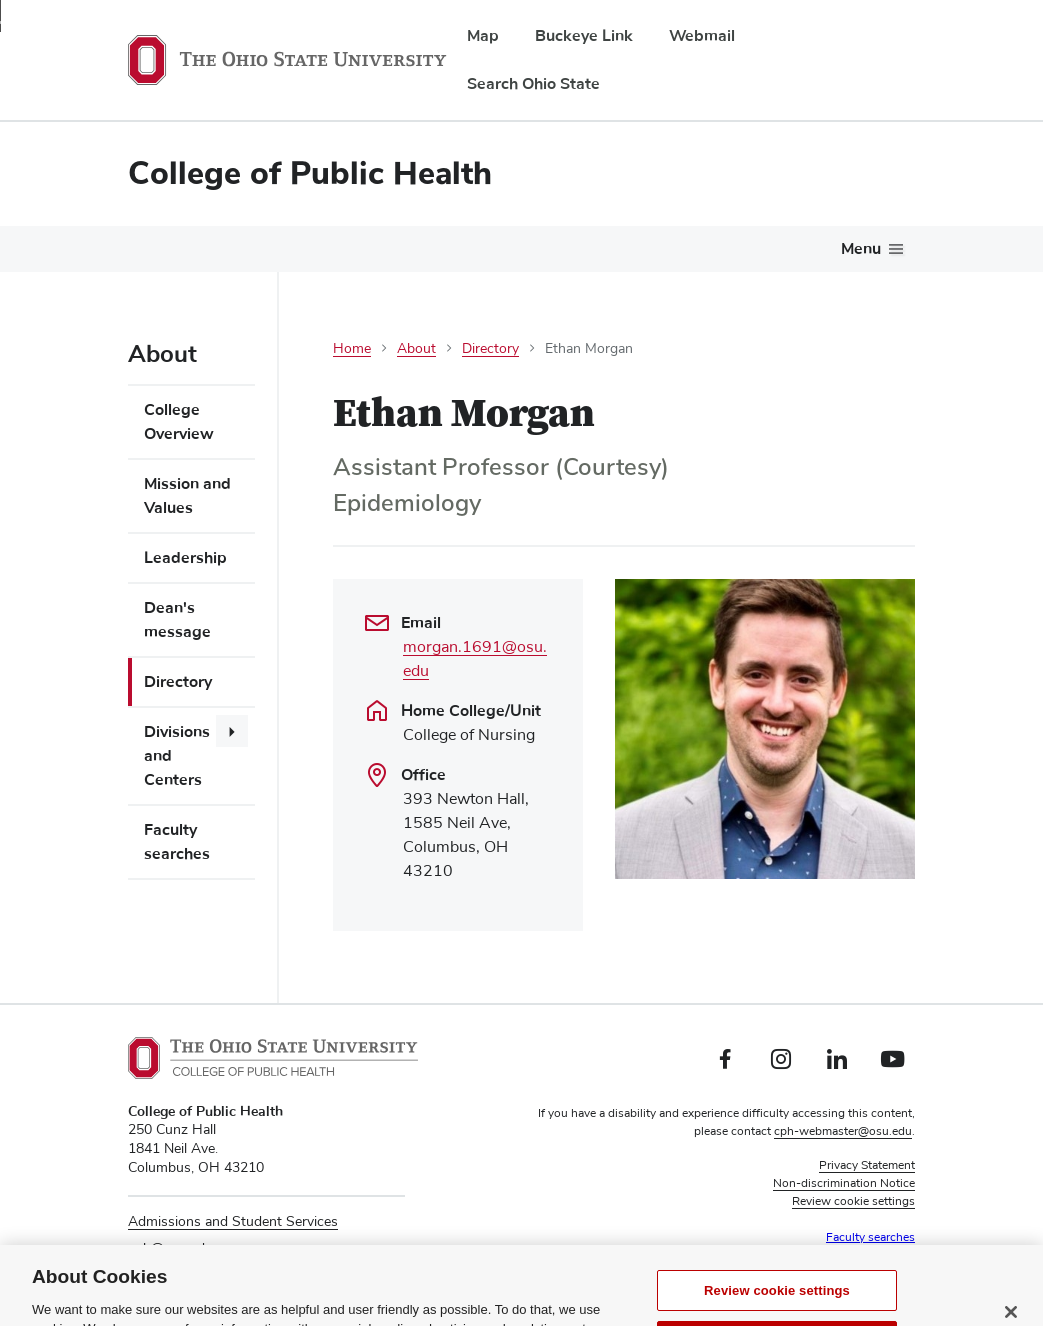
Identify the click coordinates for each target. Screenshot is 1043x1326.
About (416, 349)
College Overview (179, 422)
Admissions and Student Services (233, 1222)
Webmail (702, 36)
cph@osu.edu (170, 1249)
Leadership (185, 558)
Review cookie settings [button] (853, 1202)
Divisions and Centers (177, 756)
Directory (178, 682)
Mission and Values (187, 496)
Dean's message (177, 620)
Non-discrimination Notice (844, 1184)
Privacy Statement (867, 1166)
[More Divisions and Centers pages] (232, 731)
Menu (861, 249)
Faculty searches (177, 842)
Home (352, 349)
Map (483, 36)
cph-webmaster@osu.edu (843, 1132)
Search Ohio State (533, 84)
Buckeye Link (584, 36)
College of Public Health (310, 173)
